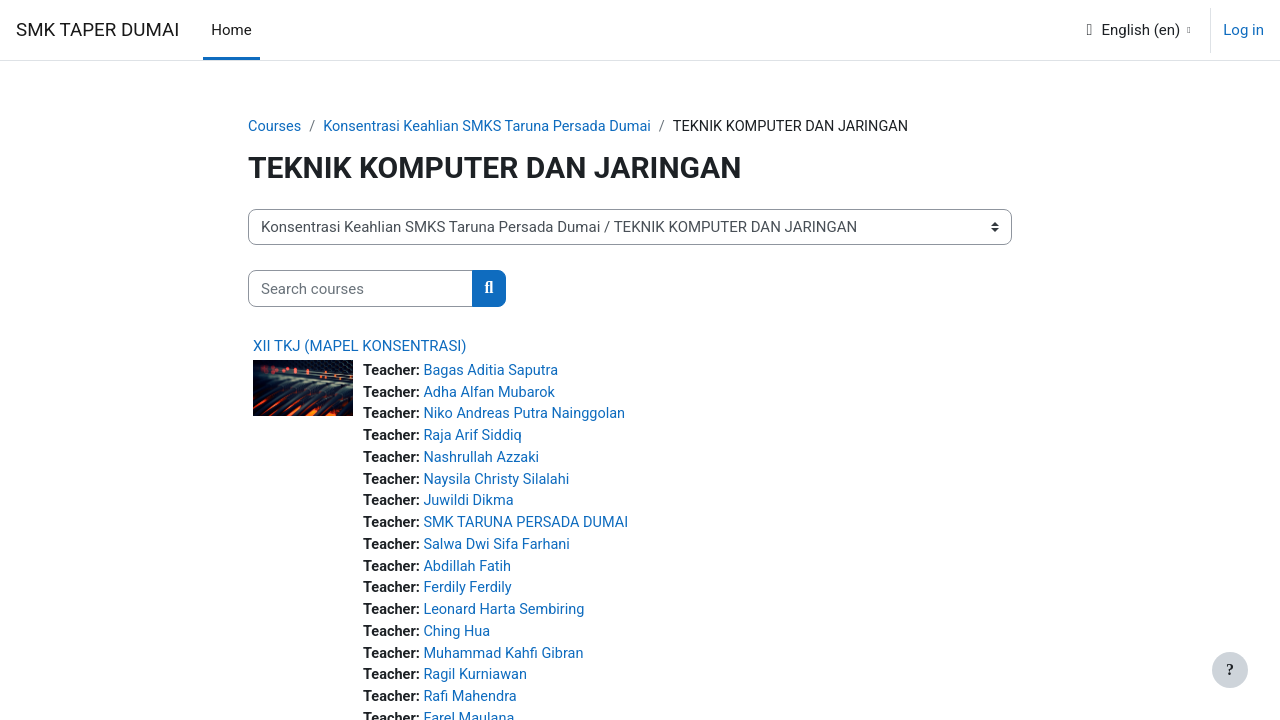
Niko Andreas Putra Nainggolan (530, 417)
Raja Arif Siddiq (477, 439)
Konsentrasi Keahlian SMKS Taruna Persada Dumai (494, 127)
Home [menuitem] (231, 30)
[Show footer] (1230, 670)
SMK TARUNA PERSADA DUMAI (532, 529)
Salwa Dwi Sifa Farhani (502, 552)
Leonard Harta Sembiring (509, 619)
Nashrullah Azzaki (486, 462)
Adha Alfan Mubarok (494, 394)
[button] (1137, 30)
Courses (275, 127)
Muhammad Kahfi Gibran (509, 664)
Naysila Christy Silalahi (501, 484)
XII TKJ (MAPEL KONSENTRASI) (360, 347)
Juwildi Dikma (472, 507)
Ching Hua (460, 642)
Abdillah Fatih (471, 574)
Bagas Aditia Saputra (496, 372)
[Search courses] (360, 289)
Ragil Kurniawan (479, 687)
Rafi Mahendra (474, 709)
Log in (1243, 30)
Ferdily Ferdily (472, 597)
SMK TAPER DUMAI (97, 30)
